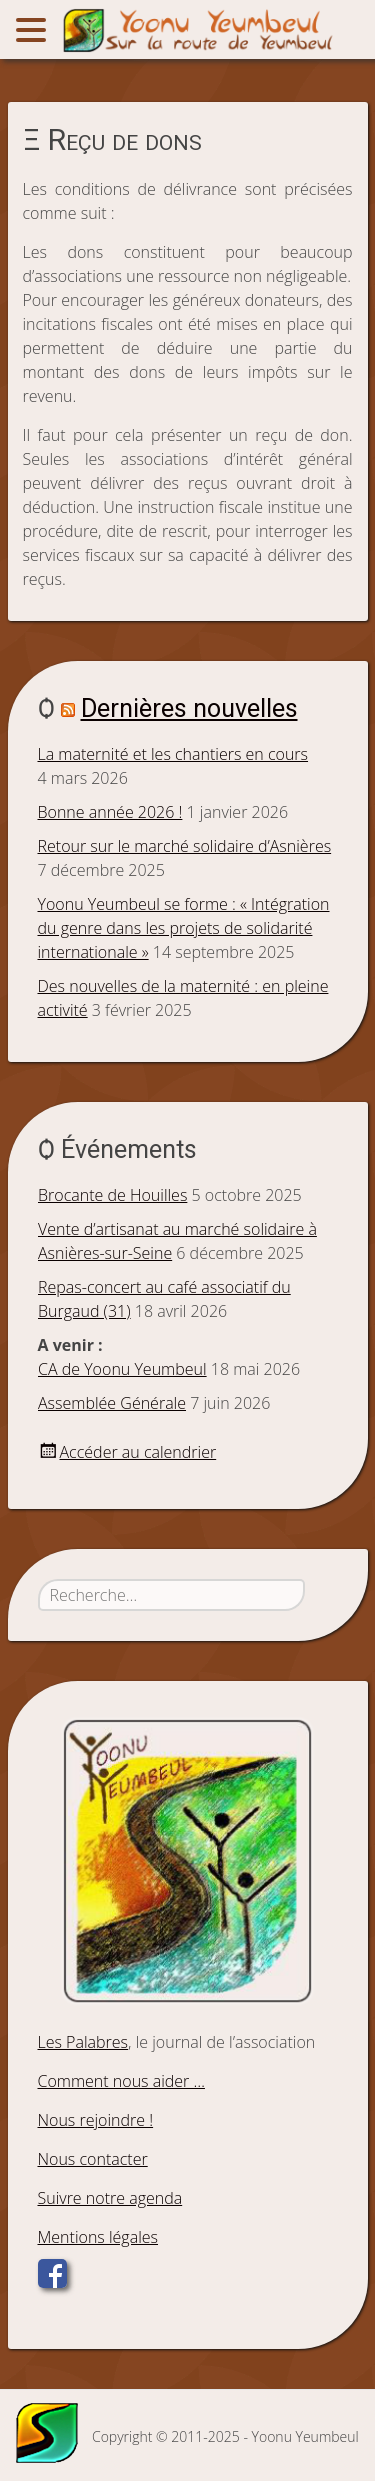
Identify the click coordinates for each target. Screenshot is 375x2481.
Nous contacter (93, 2159)
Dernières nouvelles (189, 708)
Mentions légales (98, 2237)
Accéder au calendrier (138, 1452)
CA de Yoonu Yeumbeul (122, 1369)
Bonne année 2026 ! (110, 812)
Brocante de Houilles (112, 1195)
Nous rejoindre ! (96, 2120)
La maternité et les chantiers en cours (173, 754)
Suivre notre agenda (110, 2198)
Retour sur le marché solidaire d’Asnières (185, 846)
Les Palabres (83, 2042)
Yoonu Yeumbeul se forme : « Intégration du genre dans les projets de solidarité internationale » (184, 928)
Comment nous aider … (121, 2081)
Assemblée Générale (112, 1403)
